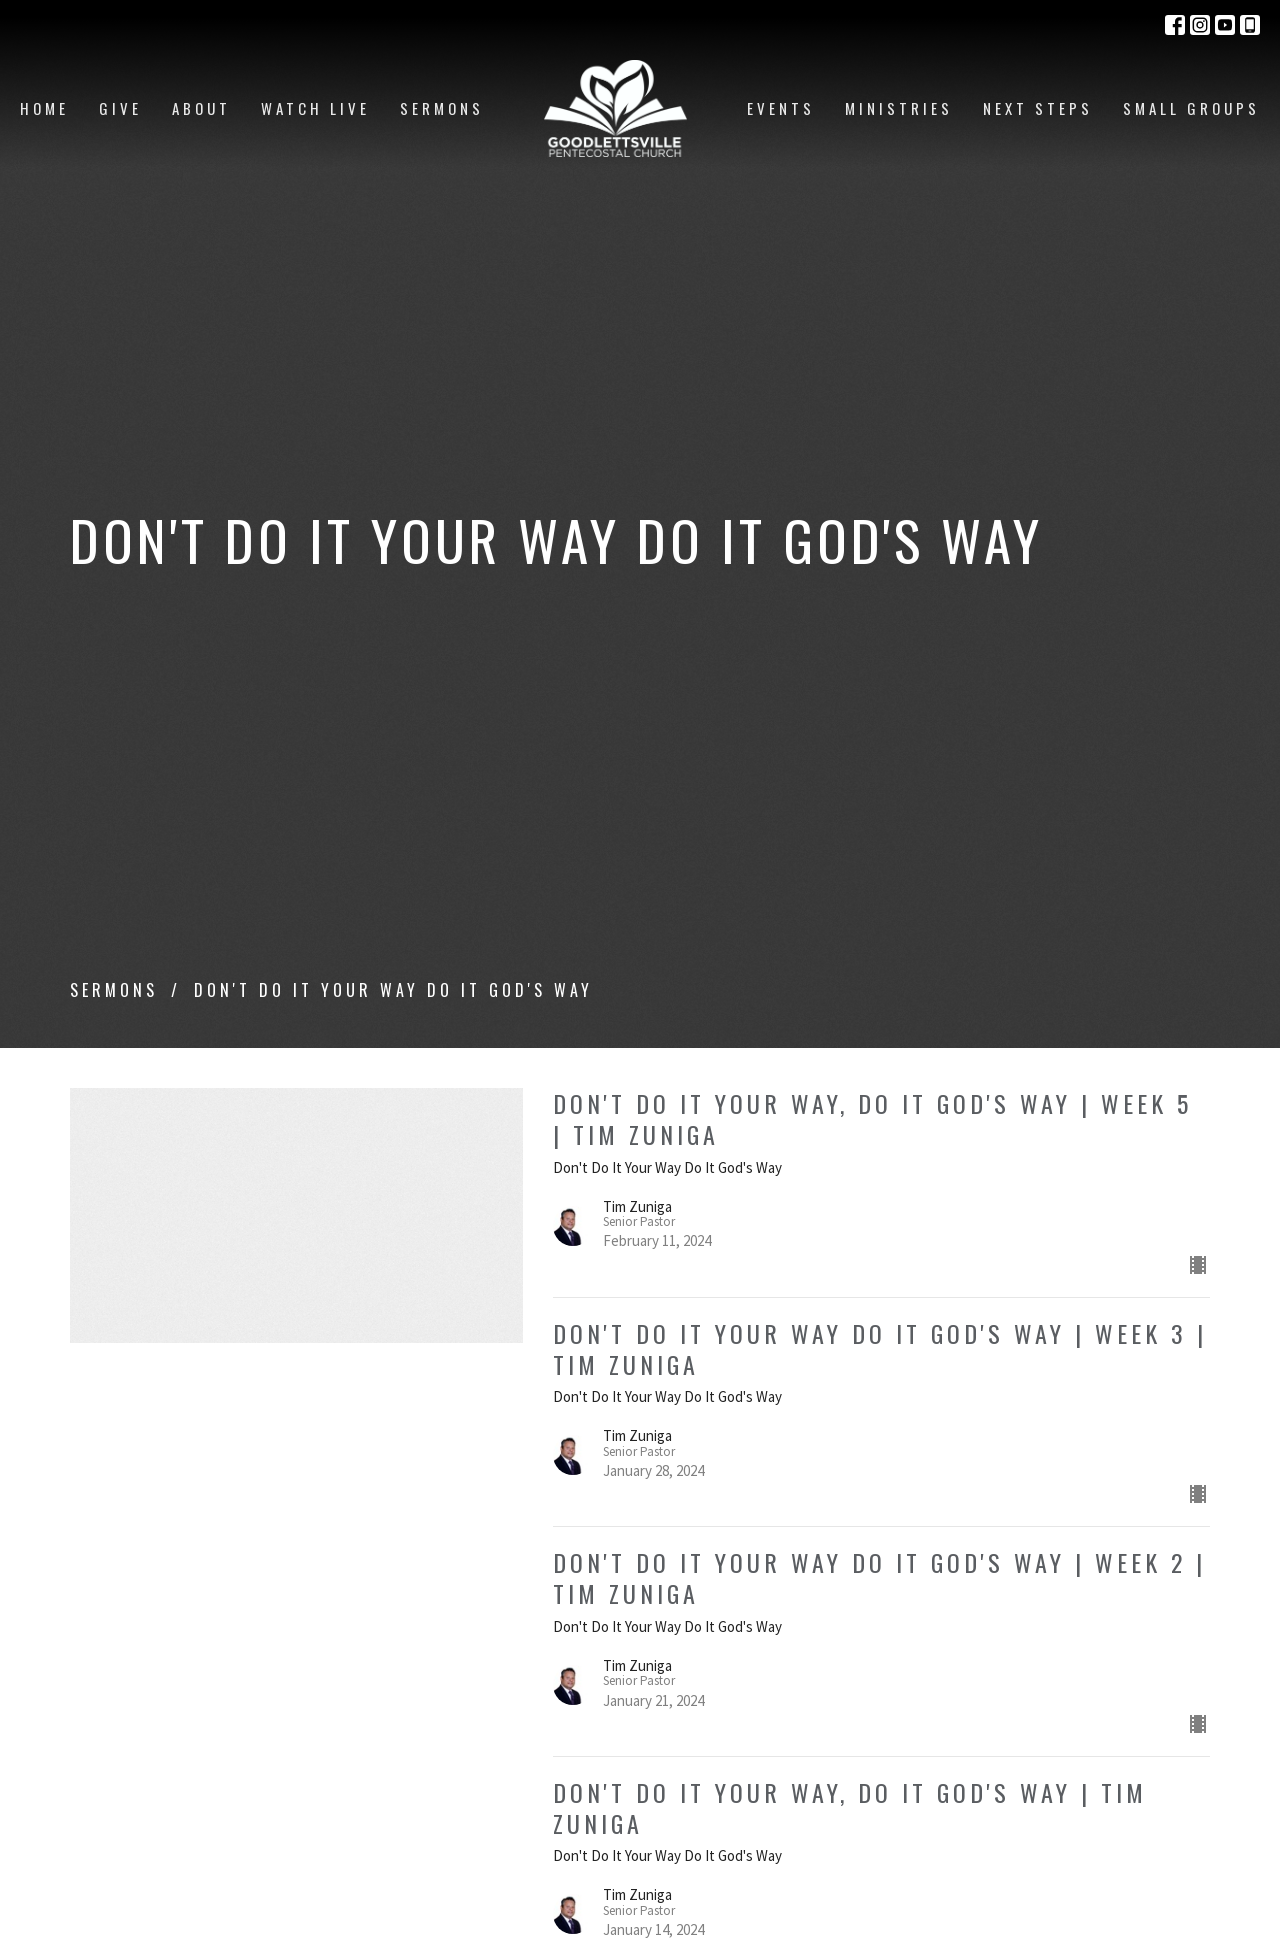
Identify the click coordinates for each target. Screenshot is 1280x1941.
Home (44, 108)
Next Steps (1038, 108)
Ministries (899, 108)
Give (120, 108)
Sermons (442, 108)
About (201, 108)
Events (781, 108)
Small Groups (1191, 108)
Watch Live (315, 108)
